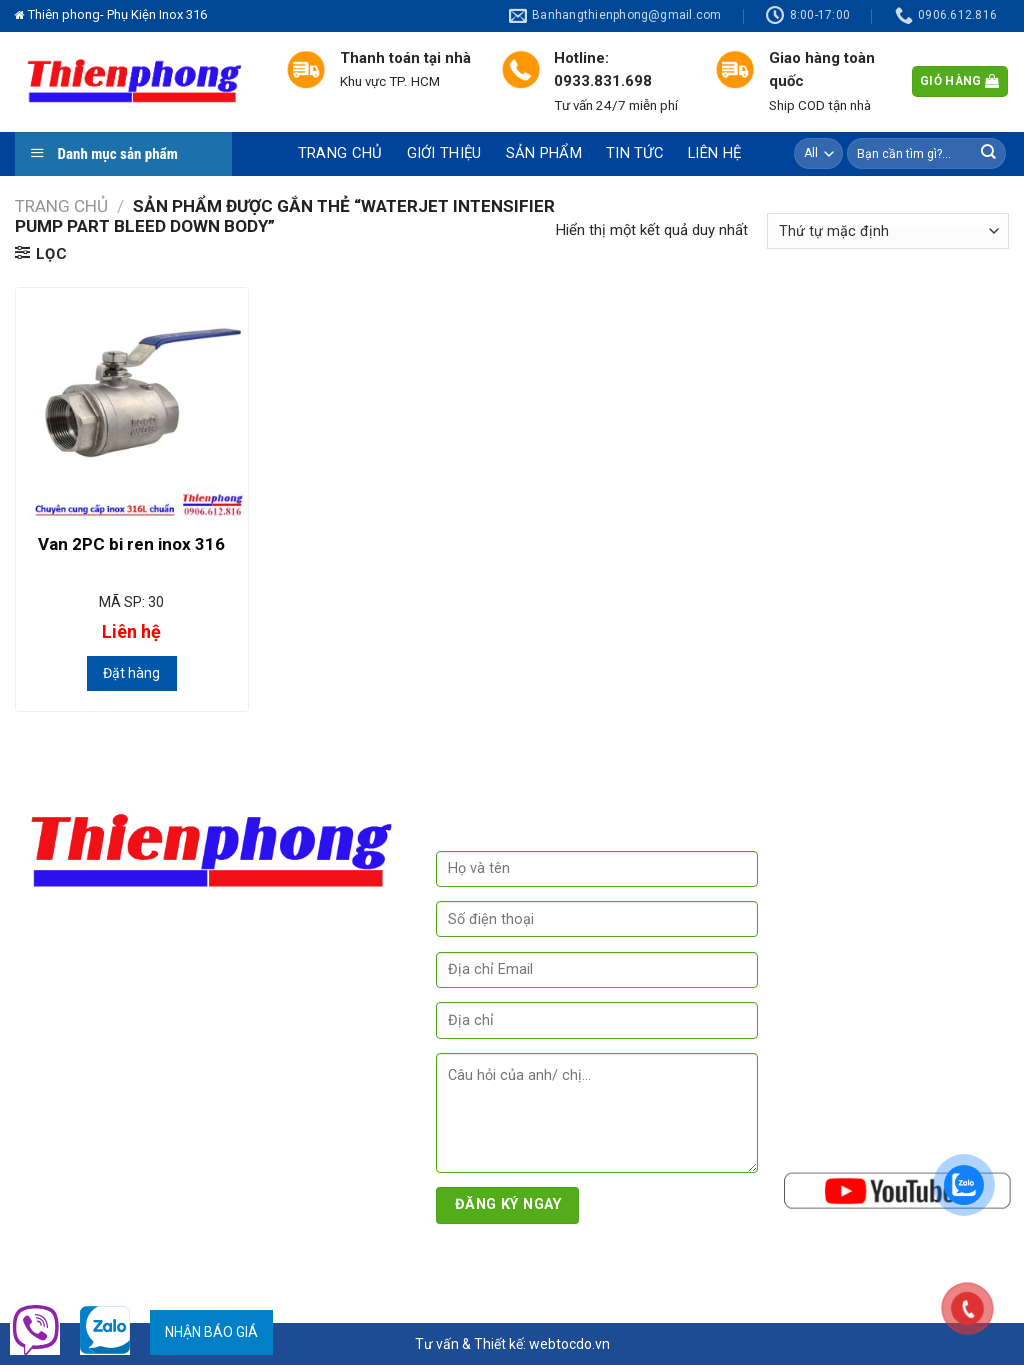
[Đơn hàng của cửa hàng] (888, 231)
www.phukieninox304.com (117, 1191)
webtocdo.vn (569, 1344)
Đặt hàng (131, 673)
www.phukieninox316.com (173, 1167)
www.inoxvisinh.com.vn (104, 1215)
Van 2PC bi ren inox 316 (131, 544)
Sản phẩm (544, 153)
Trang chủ (340, 153)
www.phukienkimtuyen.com (117, 1239)
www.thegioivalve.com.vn (274, 1215)
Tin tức (635, 153)
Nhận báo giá (211, 1332)
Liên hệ (714, 153)
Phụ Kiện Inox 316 (150, 1271)
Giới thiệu (444, 153)
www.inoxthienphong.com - (308, 1191)
